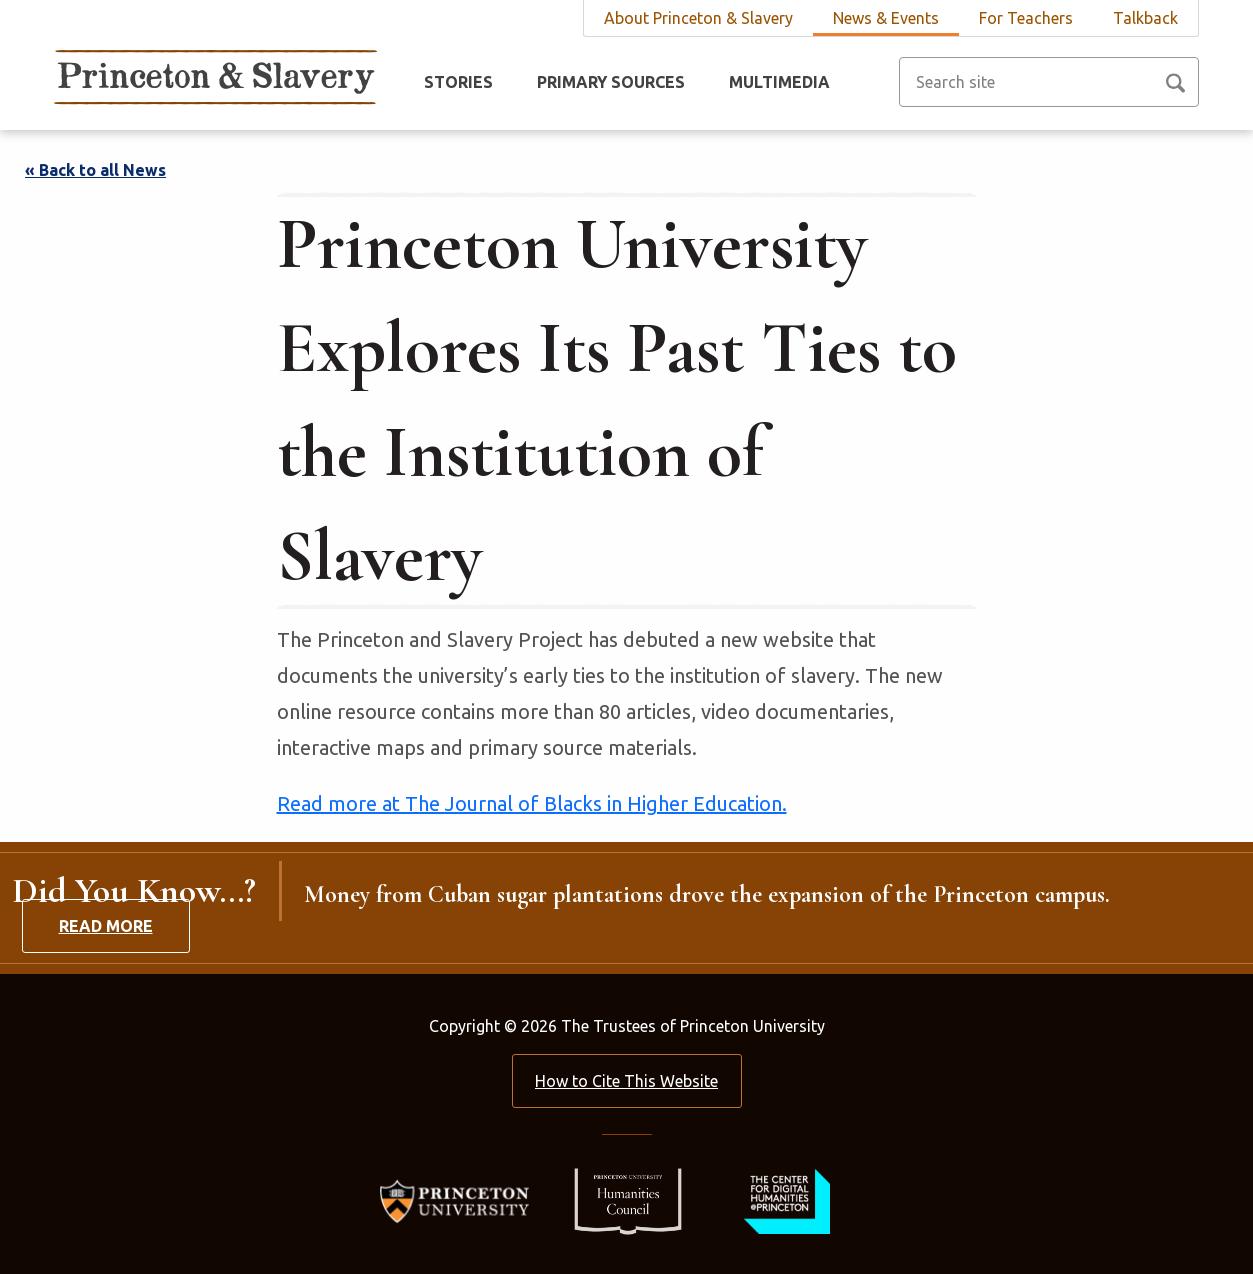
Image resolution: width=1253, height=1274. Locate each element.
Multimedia (779, 82)
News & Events (886, 18)
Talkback (1145, 18)
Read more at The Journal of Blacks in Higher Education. (532, 803)
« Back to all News (95, 170)
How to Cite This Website (626, 1081)
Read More (106, 926)
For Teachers (1026, 18)
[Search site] (1049, 82)
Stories (458, 82)
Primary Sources (611, 82)
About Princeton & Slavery (698, 18)
